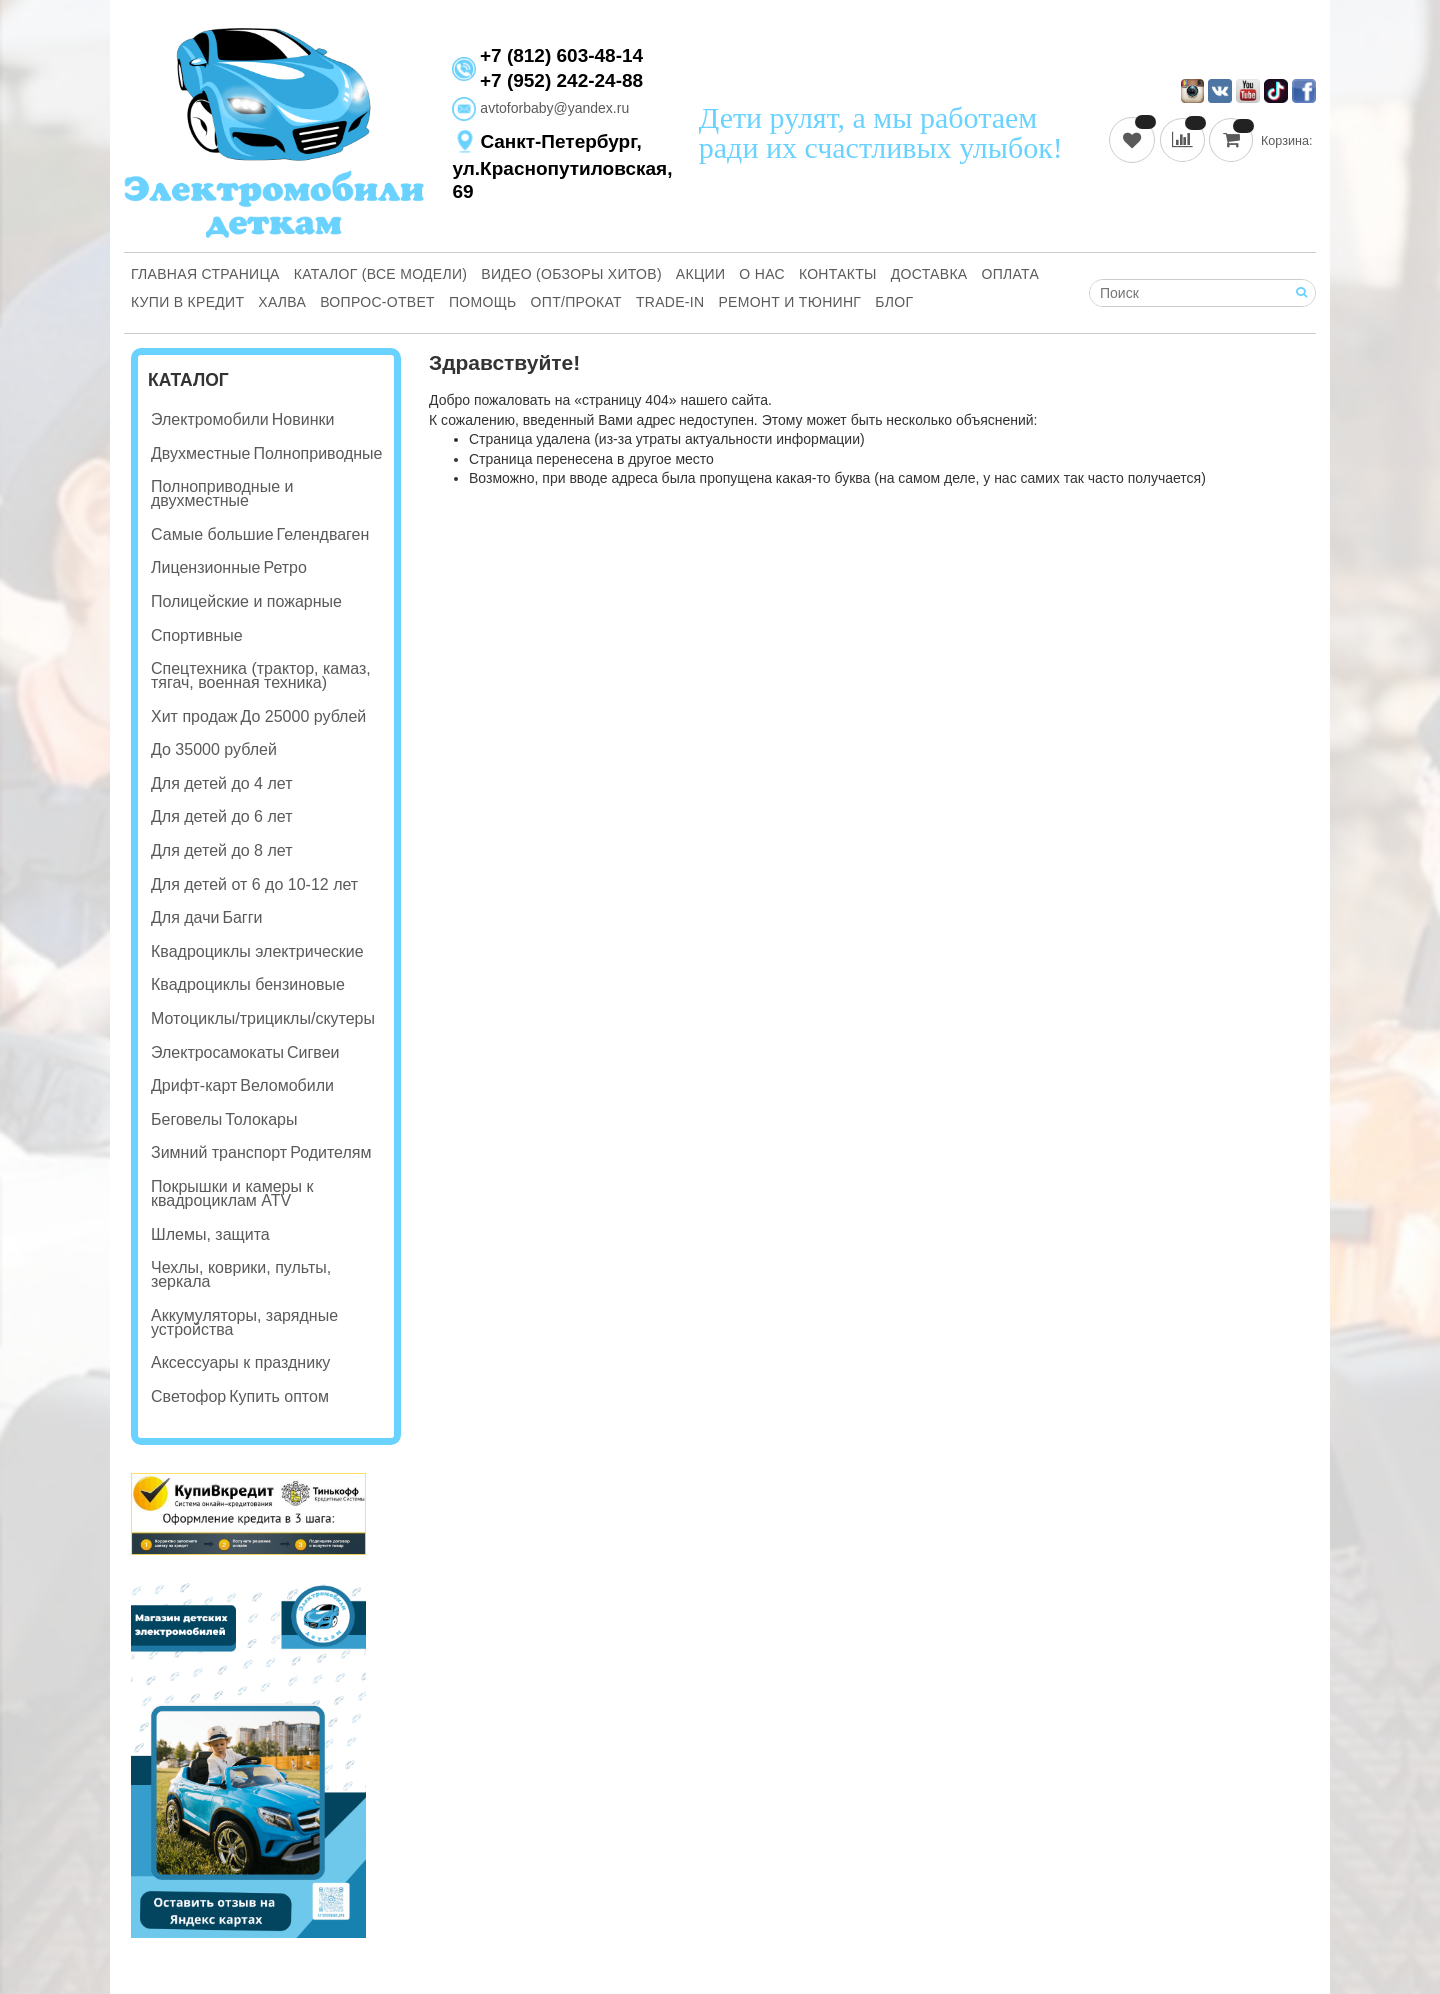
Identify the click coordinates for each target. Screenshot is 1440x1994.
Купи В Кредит (187, 302)
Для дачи (185, 917)
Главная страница (205, 274)
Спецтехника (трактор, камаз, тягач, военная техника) (261, 675)
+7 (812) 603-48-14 (561, 56)
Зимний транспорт (219, 1152)
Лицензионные (205, 567)
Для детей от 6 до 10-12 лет (254, 884)
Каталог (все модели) (381, 274)
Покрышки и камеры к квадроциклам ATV (232, 1193)
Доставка (929, 274)
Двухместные (200, 453)
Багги (242, 917)
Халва (282, 302)
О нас (762, 274)
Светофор (188, 1396)
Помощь (483, 302)
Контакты (838, 274)
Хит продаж (194, 716)
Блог (894, 302)
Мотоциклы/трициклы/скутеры (263, 1018)
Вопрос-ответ (377, 302)
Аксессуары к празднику (240, 1362)
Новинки (303, 419)
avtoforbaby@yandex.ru (540, 108)
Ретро (284, 567)
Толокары (261, 1119)
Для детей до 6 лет (221, 816)
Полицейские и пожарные (246, 601)
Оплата (1011, 274)
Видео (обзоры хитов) (571, 274)
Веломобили (287, 1085)
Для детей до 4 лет (221, 783)
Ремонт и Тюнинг (789, 302)
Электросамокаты (217, 1052)
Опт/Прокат (576, 302)
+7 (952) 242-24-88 (561, 80)
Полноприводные (317, 453)
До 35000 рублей (214, 749)
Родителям (330, 1152)
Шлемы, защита (210, 1234)
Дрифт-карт (194, 1085)
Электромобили (210, 419)
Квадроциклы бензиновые (248, 984)
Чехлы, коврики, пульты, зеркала (241, 1274)
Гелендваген (323, 534)
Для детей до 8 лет (221, 850)
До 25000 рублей (303, 716)
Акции (700, 274)
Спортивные (197, 635)
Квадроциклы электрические (257, 951)
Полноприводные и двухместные (222, 493)
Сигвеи (313, 1052)
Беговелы (186, 1119)
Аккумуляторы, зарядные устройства (244, 1322)
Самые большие (212, 534)
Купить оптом (279, 1396)
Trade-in (670, 302)
